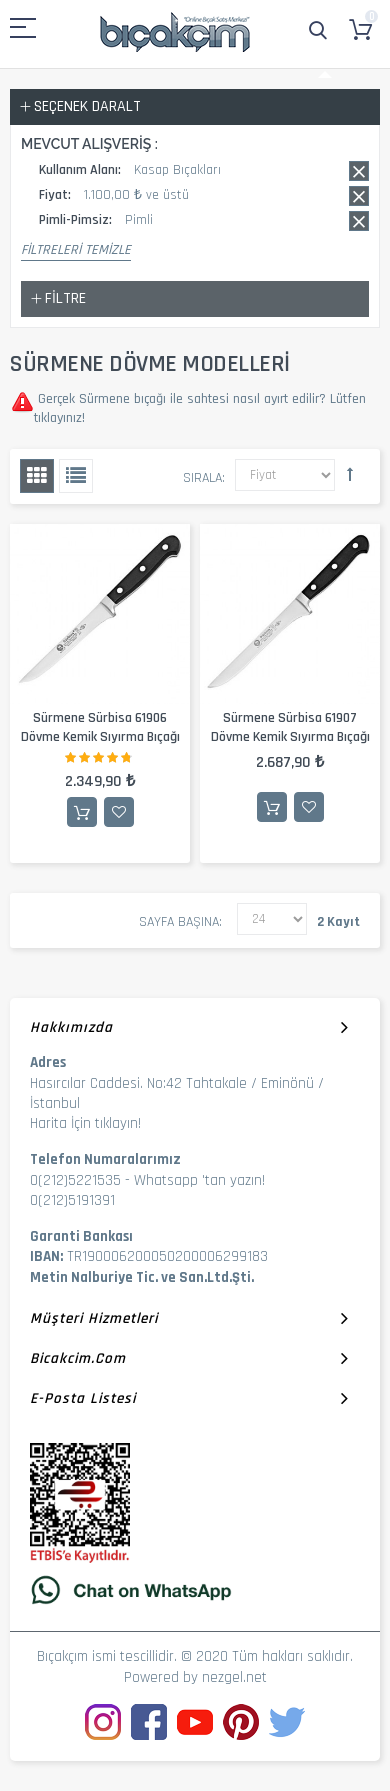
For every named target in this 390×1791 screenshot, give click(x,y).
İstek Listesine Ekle (119, 812)
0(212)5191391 (72, 1200)
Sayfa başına (179, 922)
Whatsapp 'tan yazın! (199, 1180)
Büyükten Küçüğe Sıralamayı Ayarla (350, 474)
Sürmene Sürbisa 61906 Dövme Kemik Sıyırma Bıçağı (100, 727)
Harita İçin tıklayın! (85, 1123)
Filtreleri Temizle (76, 250)
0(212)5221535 (75, 1180)
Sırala (202, 478)
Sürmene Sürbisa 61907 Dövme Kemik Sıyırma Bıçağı (290, 727)
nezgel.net (234, 1677)
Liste (76, 476)
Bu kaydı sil (359, 171)
